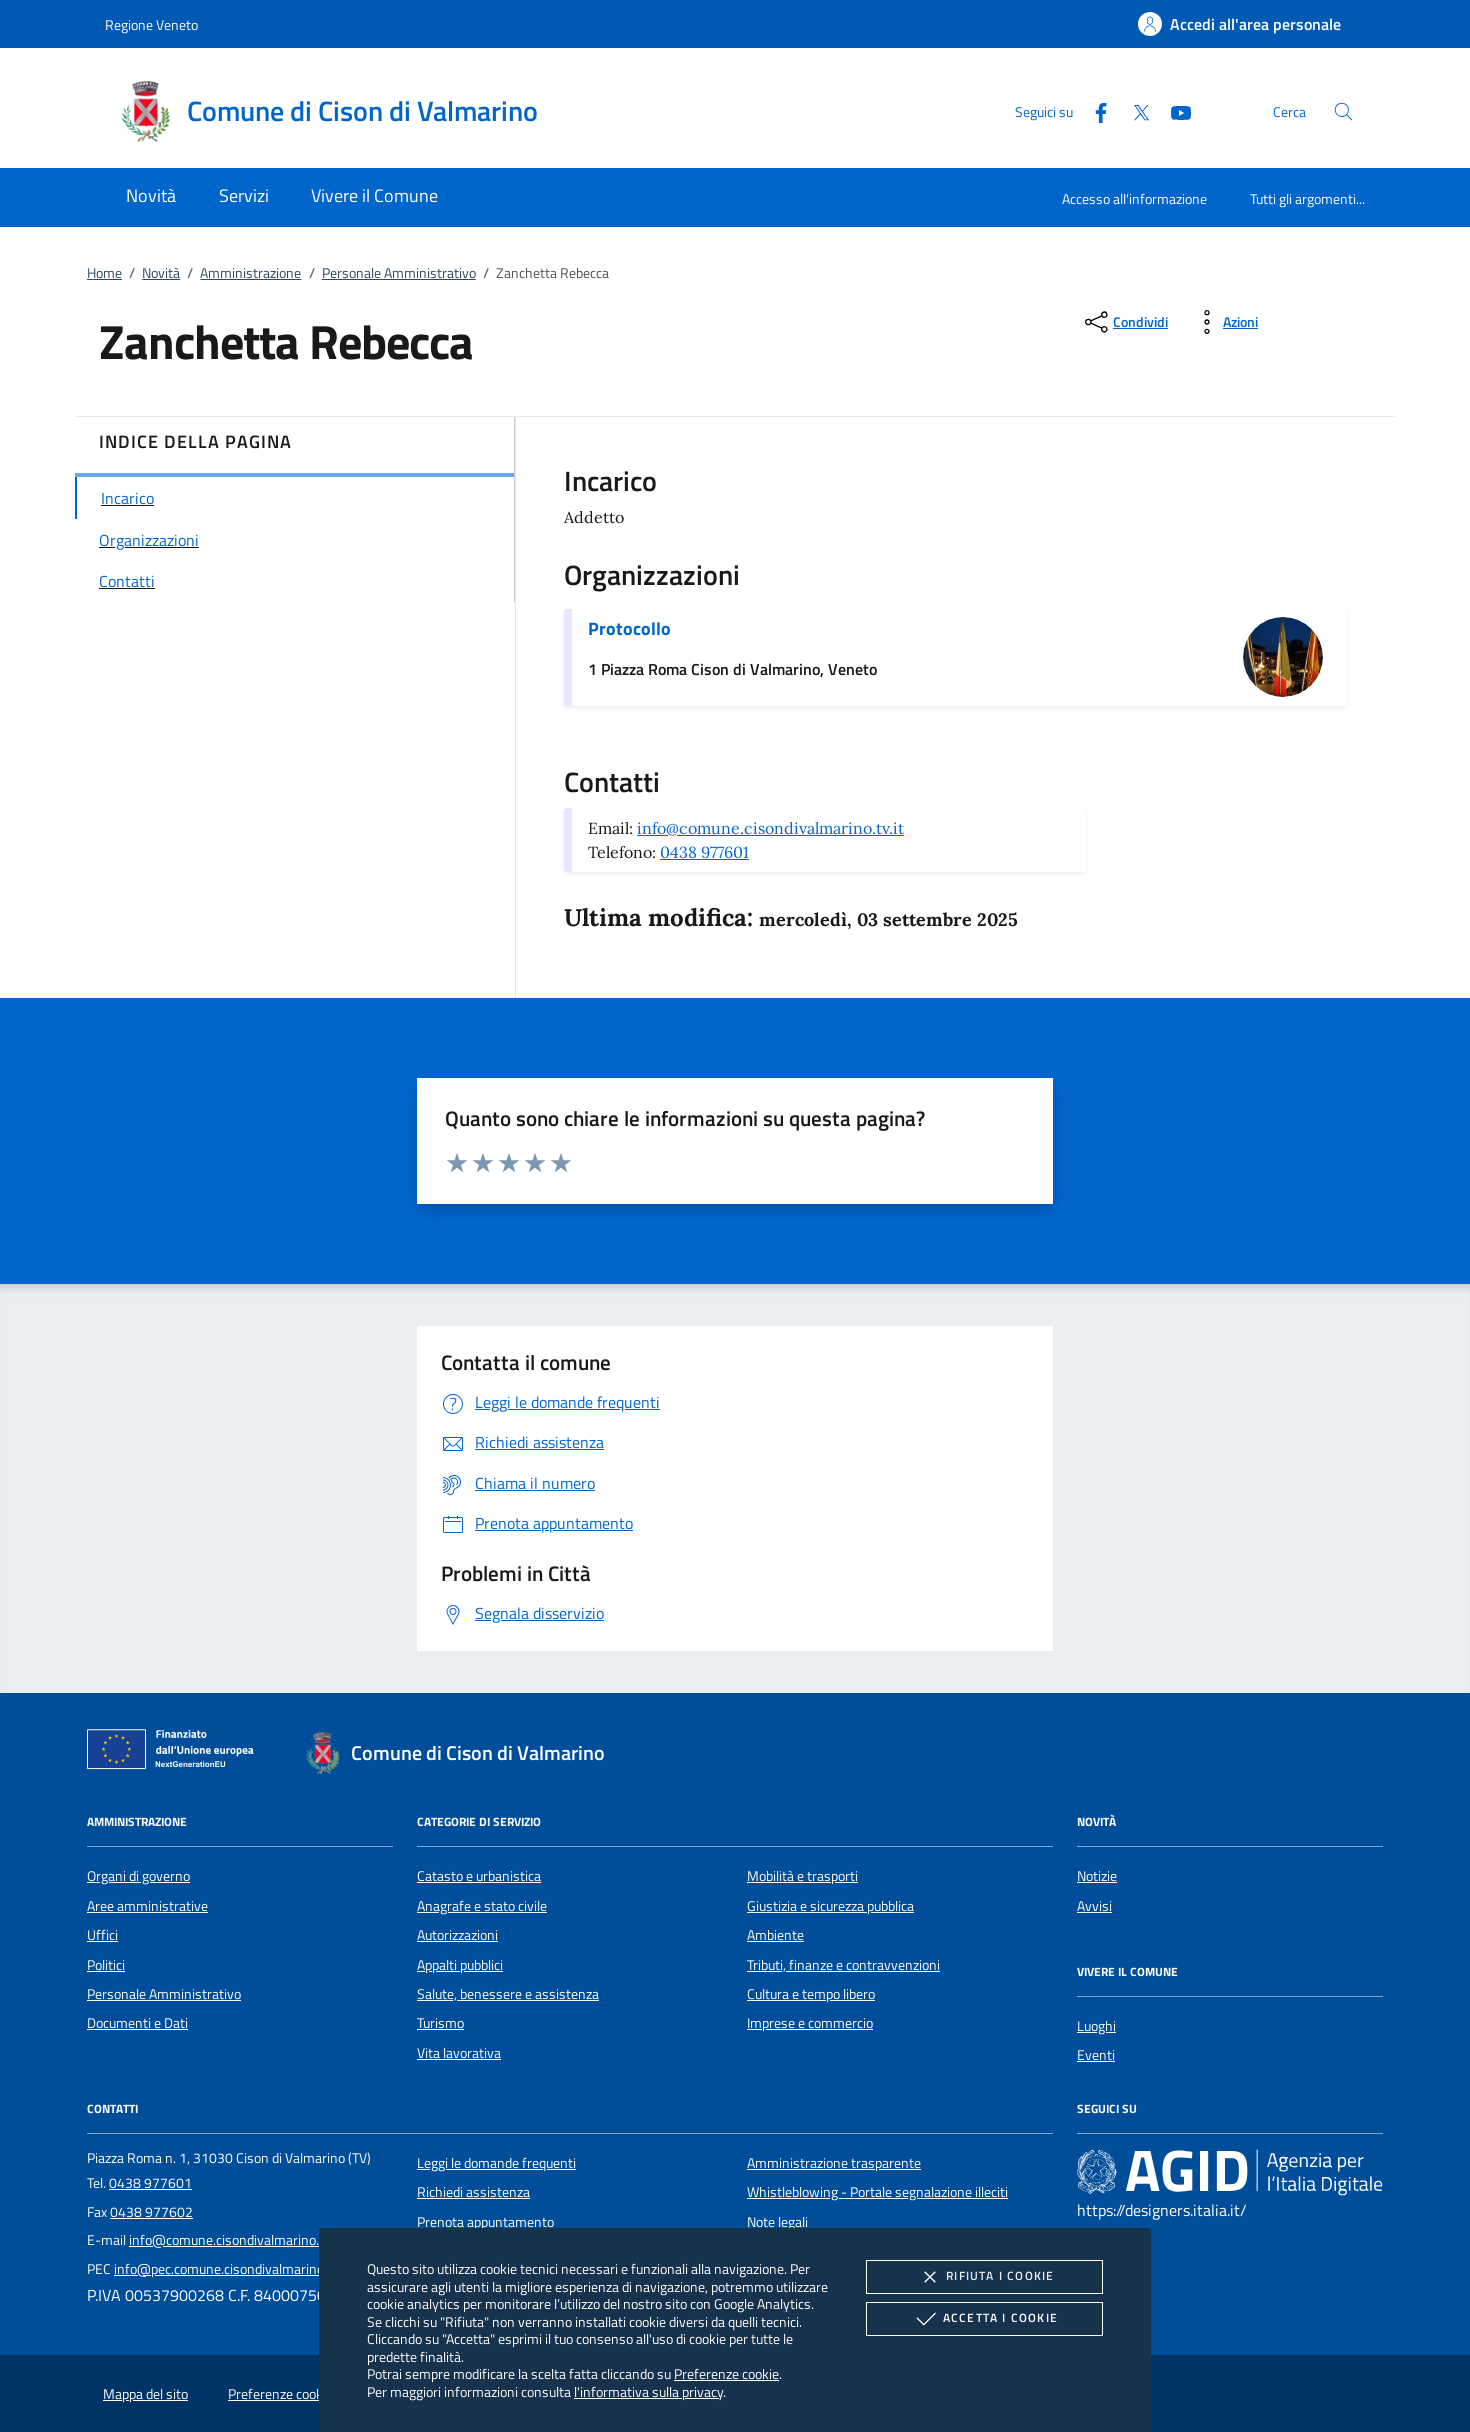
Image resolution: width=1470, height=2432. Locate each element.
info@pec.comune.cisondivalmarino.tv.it (232, 2269)
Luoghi (1096, 2026)
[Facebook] (1093, 110)
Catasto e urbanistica (479, 1876)
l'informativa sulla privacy (648, 2391)
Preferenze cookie (726, 2373)
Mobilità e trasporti (802, 1876)
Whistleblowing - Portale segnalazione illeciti (877, 2192)
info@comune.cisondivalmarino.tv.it (770, 828)
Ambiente (775, 1935)
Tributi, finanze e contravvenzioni (843, 1965)
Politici (106, 1965)
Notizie (1097, 1876)
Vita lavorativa (459, 2053)
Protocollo (629, 628)
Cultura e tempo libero (811, 1994)
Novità (161, 273)
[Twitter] (1133, 110)
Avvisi (1094, 1906)
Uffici (102, 1935)
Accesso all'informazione (1134, 198)
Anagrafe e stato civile (482, 1906)
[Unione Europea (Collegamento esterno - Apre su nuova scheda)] (176, 1753)
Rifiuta (984, 2277)
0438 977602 (151, 2212)
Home (104, 273)
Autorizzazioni (457, 1935)
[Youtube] (1173, 110)
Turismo (440, 2023)
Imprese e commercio (810, 2023)
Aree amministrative (147, 1906)
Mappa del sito (145, 2394)
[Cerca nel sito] (1343, 111)
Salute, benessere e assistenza (508, 1994)
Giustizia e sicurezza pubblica (830, 1906)
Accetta (984, 2319)
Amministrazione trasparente (834, 2163)
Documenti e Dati (137, 2023)
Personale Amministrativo (399, 273)
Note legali (777, 2222)
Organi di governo (138, 1876)
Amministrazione (250, 273)
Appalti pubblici (460, 1965)
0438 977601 (704, 852)
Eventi (1096, 2055)
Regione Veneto (151, 24)
